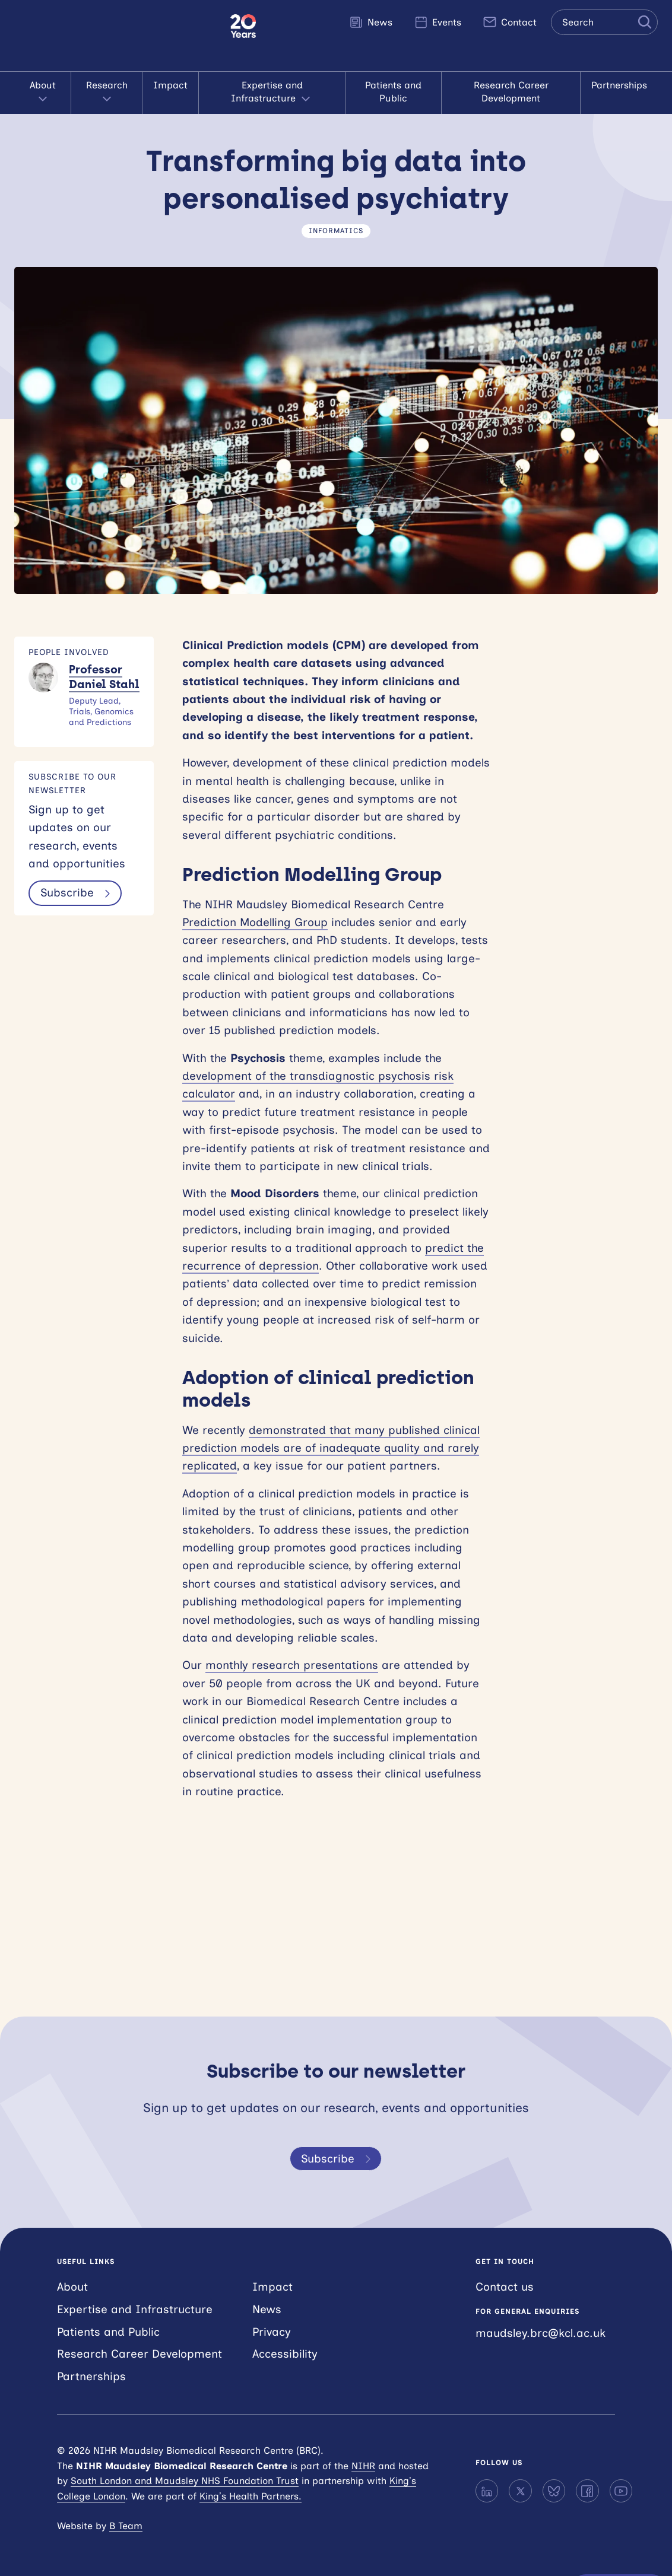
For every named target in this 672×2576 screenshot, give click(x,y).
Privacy (271, 2332)
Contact (510, 22)
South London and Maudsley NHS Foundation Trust (185, 2480)
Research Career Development (511, 91)
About (43, 92)
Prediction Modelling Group (255, 922)
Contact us (505, 2287)
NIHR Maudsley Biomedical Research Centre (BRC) (115, 35)
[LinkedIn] (487, 2490)
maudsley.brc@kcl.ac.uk (541, 2333)
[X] (520, 2490)
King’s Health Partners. (250, 2496)
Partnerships (619, 85)
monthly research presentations (291, 1665)
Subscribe (77, 893)
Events (437, 22)
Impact (170, 85)
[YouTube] (621, 2490)
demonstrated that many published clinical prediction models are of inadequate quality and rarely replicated (331, 1448)
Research (107, 92)
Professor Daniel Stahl (104, 677)
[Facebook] (587, 2490)
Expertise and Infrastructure (272, 92)
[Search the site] (604, 22)
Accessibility (285, 2354)
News (370, 22)
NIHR (363, 2466)
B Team (125, 2526)
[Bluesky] (554, 2490)
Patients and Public (393, 91)
